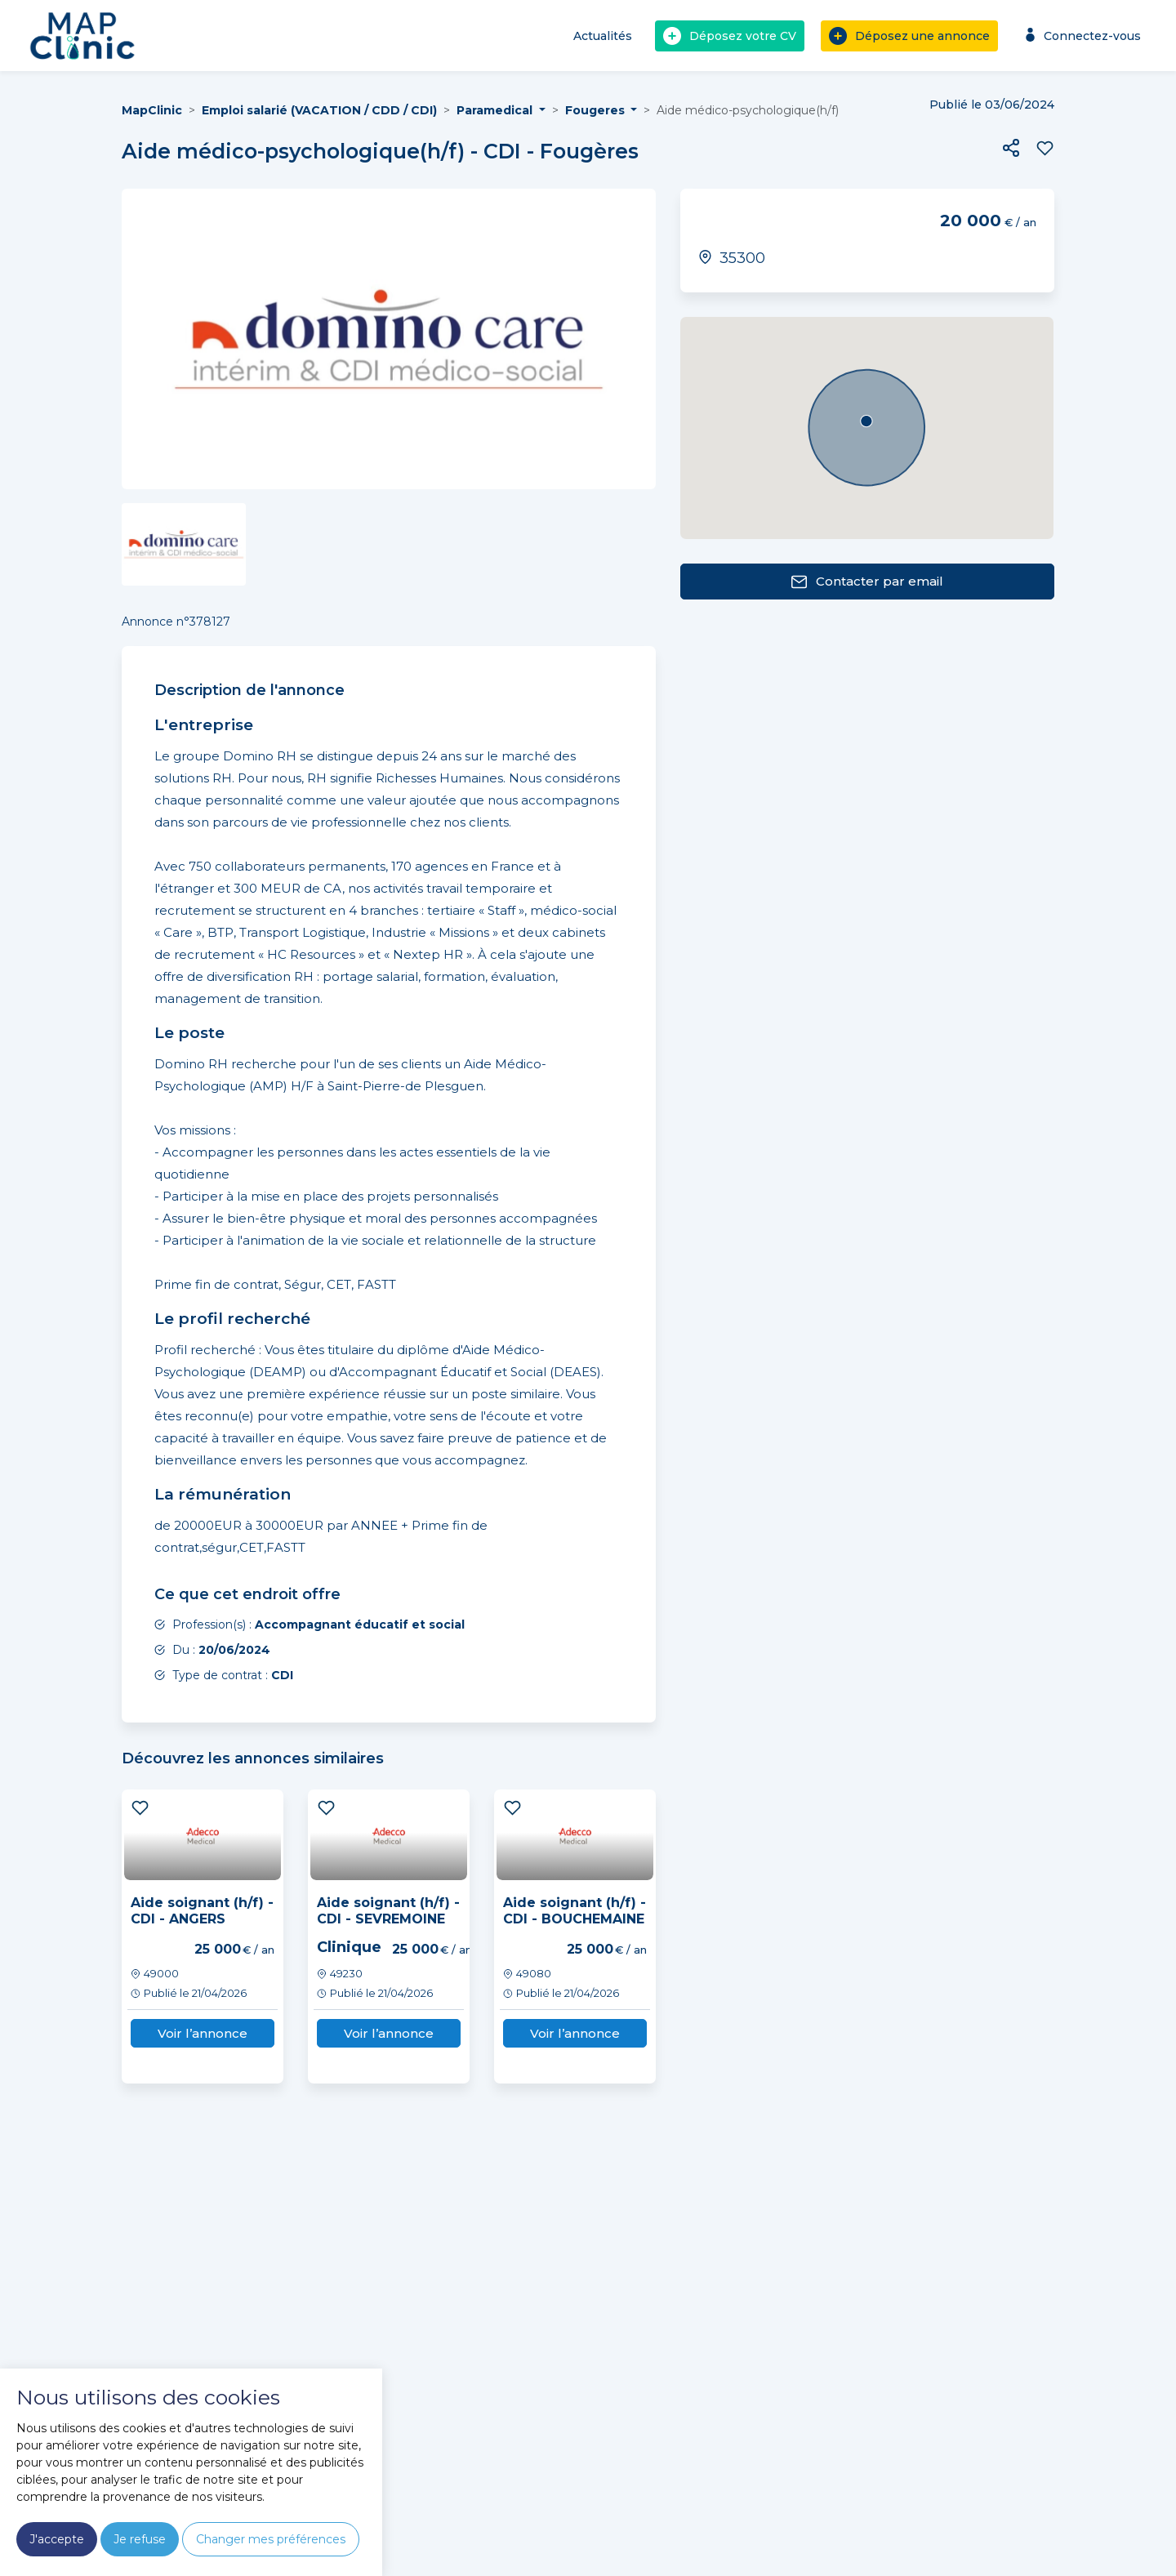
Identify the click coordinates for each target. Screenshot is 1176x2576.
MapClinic (152, 110)
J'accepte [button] (56, 2539)
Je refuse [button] (140, 2539)
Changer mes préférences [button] (270, 2539)
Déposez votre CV (729, 36)
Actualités (602, 36)
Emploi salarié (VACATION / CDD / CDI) (319, 110)
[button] (1011, 148)
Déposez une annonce (909, 36)
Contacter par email (867, 582)
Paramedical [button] (496, 110)
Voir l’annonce (202, 2033)
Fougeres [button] (596, 110)
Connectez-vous (1081, 35)
